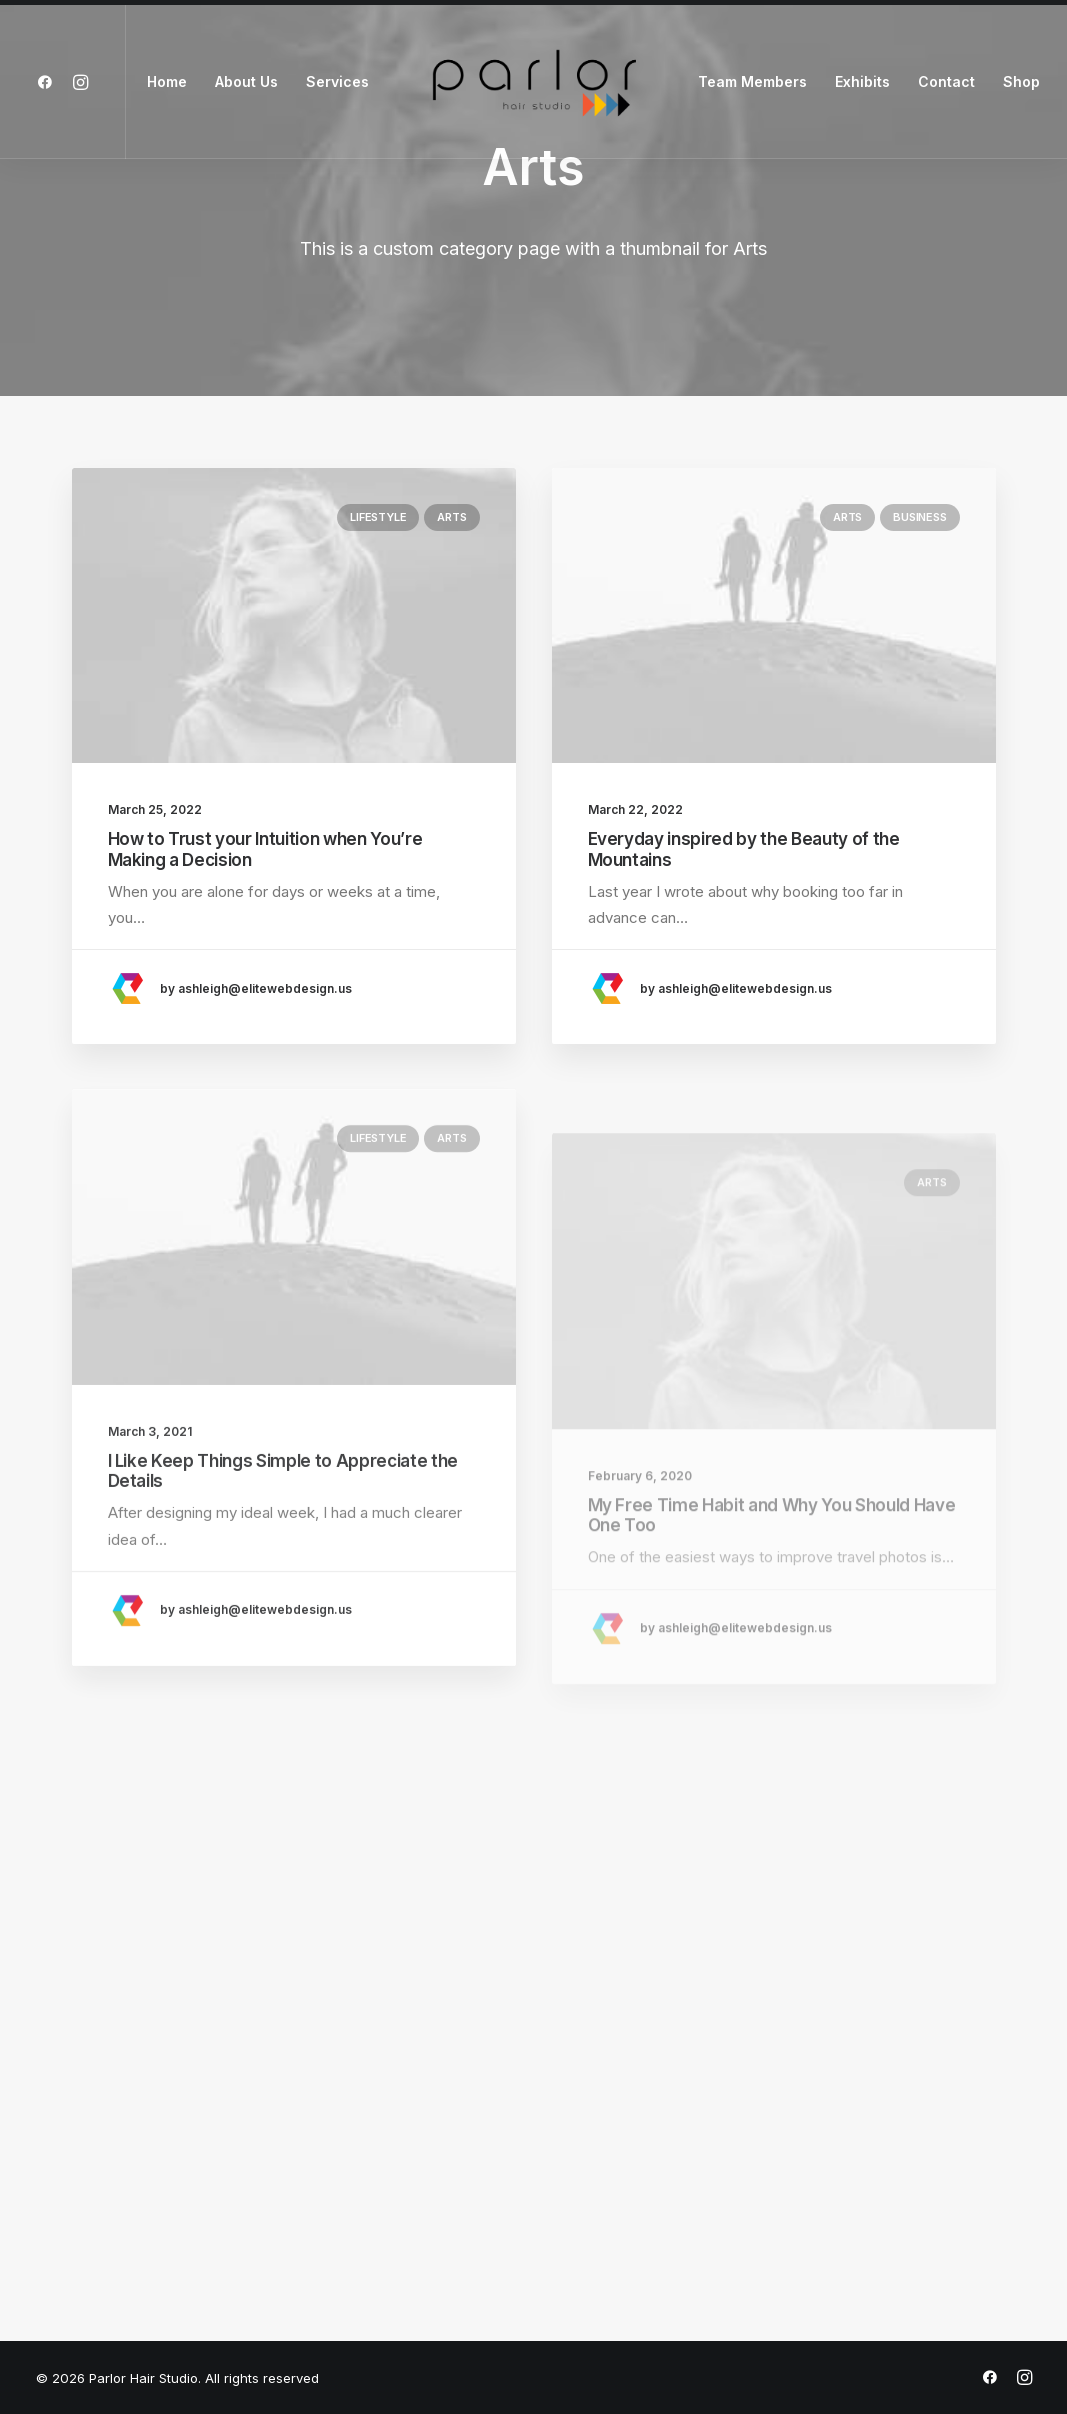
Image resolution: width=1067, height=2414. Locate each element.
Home (167, 81)
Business (919, 517)
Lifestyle (378, 517)
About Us (246, 81)
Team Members (752, 81)
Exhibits (862, 81)
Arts (451, 517)
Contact (946, 81)
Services (337, 81)
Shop (1021, 81)
